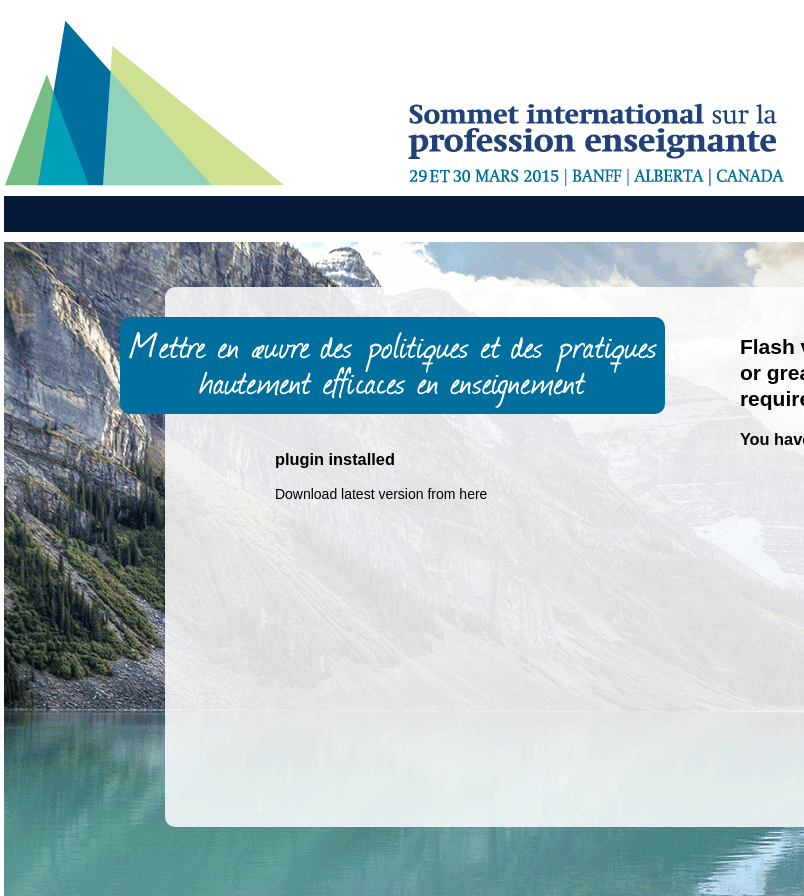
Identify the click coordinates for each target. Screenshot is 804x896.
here (473, 494)
